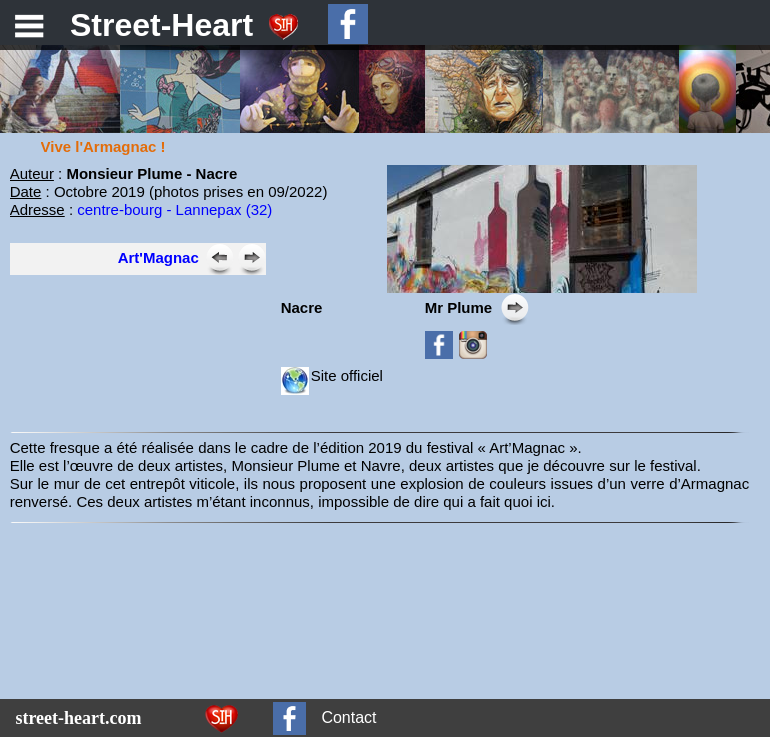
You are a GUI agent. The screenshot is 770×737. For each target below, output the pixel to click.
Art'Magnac (158, 257)
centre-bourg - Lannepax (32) (174, 209)
